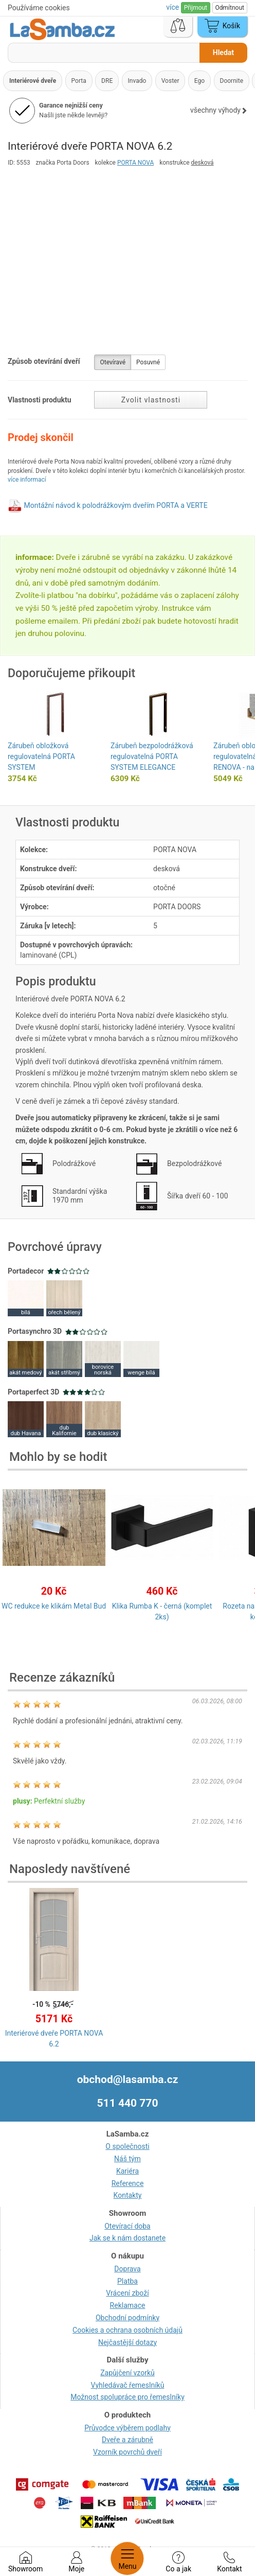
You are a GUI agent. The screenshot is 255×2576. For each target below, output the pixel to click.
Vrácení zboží (127, 2293)
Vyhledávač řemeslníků (128, 2385)
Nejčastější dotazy (127, 2342)
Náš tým (127, 2159)
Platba (127, 2281)
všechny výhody (218, 110)
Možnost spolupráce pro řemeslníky (127, 2397)
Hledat (223, 52)
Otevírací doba (127, 2226)
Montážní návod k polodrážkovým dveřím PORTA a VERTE (115, 505)
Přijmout (195, 7)
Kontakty (128, 2195)
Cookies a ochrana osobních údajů (127, 2330)
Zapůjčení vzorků (127, 2373)
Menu (127, 2558)
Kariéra (127, 2171)
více (173, 7)
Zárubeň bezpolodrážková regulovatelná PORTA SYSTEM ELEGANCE (152, 756)
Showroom (25, 2562)
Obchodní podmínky (127, 2318)
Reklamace (127, 2305)
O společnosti (127, 2146)
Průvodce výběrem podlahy (127, 2428)
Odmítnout (229, 7)
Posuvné (148, 362)
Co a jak (178, 2562)
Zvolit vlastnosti (150, 400)
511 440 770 (127, 2103)
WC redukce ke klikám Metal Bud (54, 1606)
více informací (27, 479)
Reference (128, 2183)
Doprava (127, 2269)
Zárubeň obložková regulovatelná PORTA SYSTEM (41, 756)
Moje (76, 2562)
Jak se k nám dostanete (127, 2238)
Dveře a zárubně (127, 2440)
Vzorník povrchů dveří (127, 2452)
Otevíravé (112, 362)
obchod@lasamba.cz (127, 2079)
